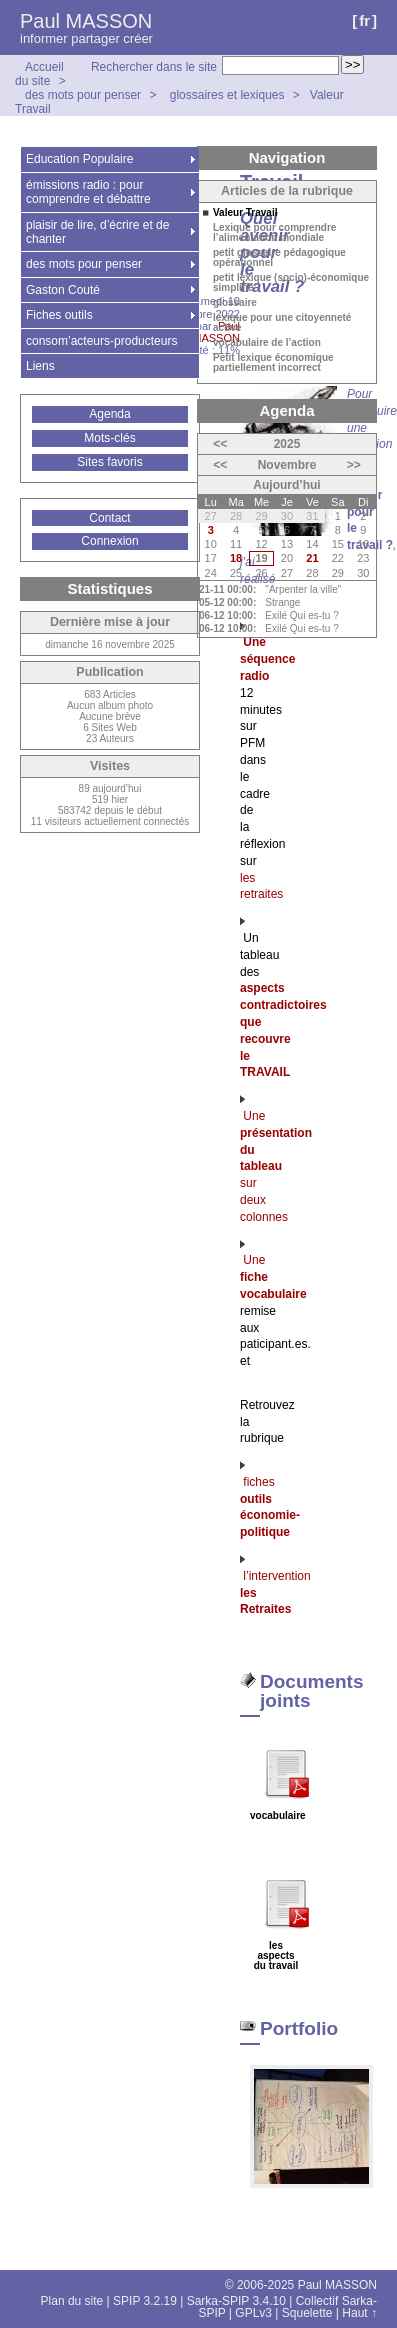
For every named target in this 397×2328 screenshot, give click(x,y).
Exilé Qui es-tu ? (301, 615)
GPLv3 (253, 2313)
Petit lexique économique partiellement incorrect (273, 363)
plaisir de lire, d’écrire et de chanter (97, 232)
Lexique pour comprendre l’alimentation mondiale (274, 233)
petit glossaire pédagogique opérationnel (279, 258)
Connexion (109, 541)
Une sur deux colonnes (276, 1166)
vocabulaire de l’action (267, 343)
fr (364, 20)
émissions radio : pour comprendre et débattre (88, 192)
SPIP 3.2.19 (145, 2301)
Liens (40, 366)
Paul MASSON (86, 21)
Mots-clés (109, 438)
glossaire (235, 303)
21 (312, 558)
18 (236, 558)
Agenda (109, 414)
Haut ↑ (359, 2313)
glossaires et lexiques (227, 95)
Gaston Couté (63, 290)
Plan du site (72, 2301)
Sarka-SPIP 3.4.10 (236, 2301)
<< (220, 444)
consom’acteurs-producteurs (101, 341)
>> (354, 465)
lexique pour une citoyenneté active (282, 323)
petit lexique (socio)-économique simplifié (291, 283)
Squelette (307, 2313)
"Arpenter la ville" (303, 589)
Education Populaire (79, 159)
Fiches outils (59, 315)
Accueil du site (39, 74)
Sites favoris (109, 462)
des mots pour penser (84, 95)
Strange (282, 602)
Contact (109, 518)
